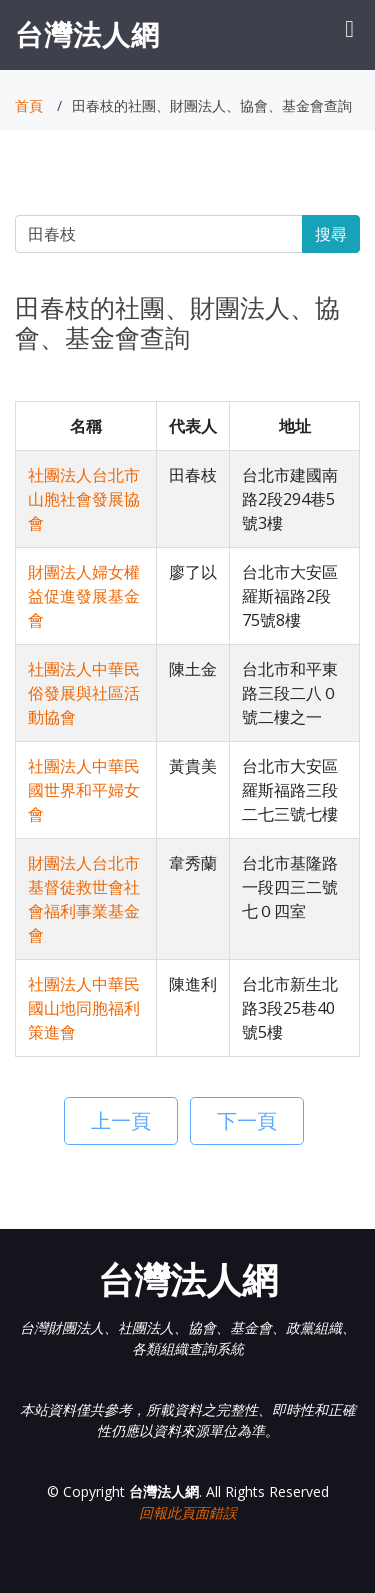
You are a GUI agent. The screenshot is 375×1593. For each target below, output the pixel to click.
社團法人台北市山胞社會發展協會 (84, 499)
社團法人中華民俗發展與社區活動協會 (84, 693)
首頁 (29, 105)
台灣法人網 (87, 34)
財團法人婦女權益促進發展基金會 (84, 596)
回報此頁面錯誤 (188, 1512)
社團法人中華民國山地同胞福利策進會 (84, 1008)
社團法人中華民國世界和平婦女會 (84, 790)
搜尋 (331, 234)
